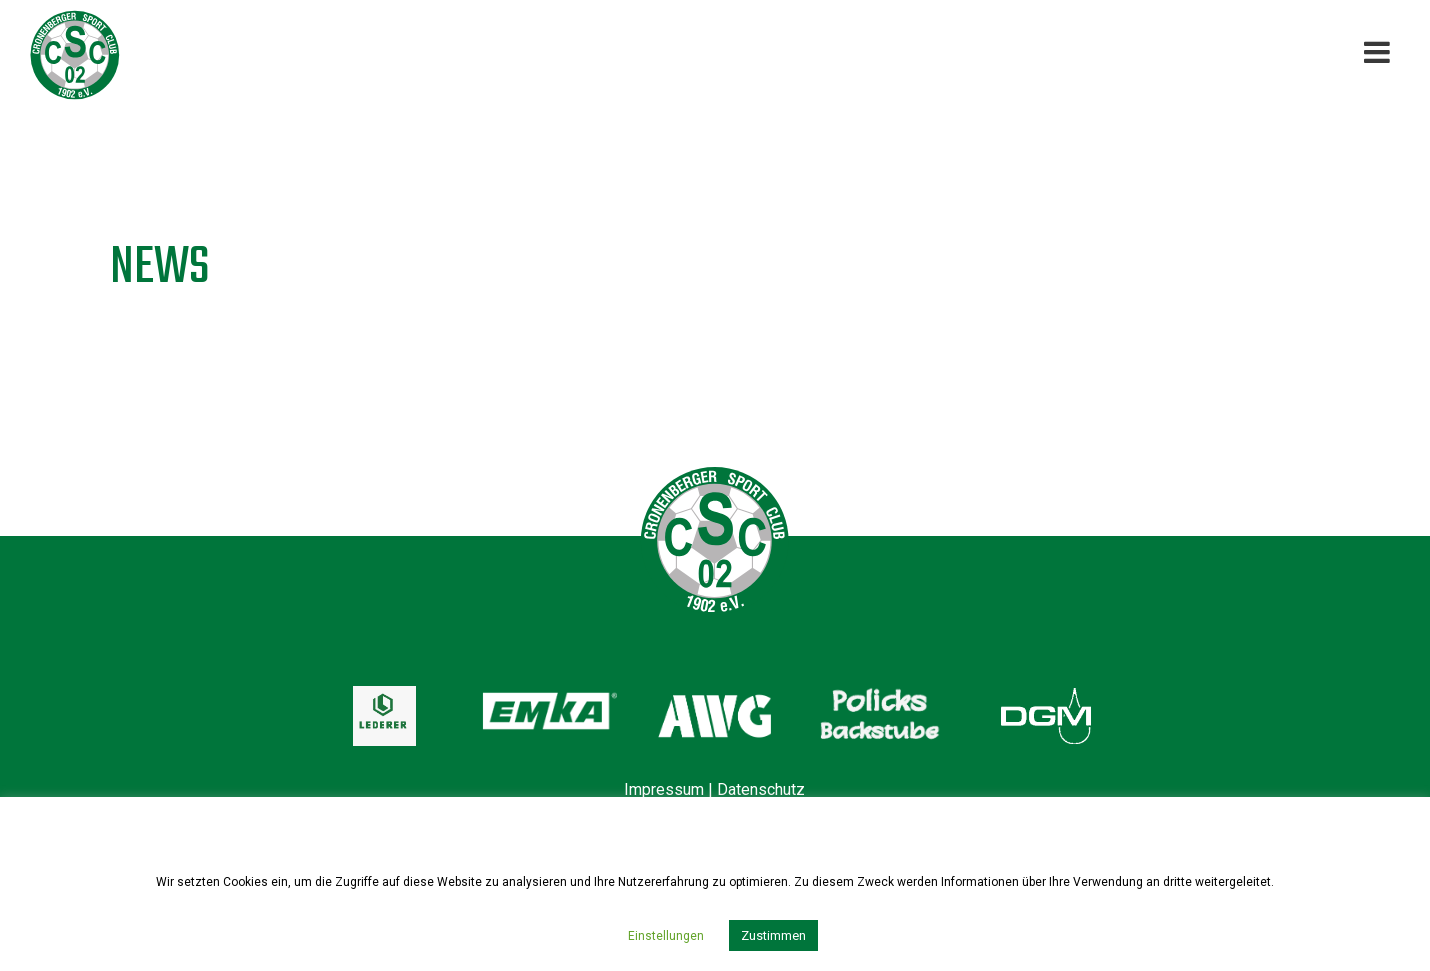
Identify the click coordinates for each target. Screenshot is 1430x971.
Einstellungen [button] (666, 936)
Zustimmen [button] (773, 935)
